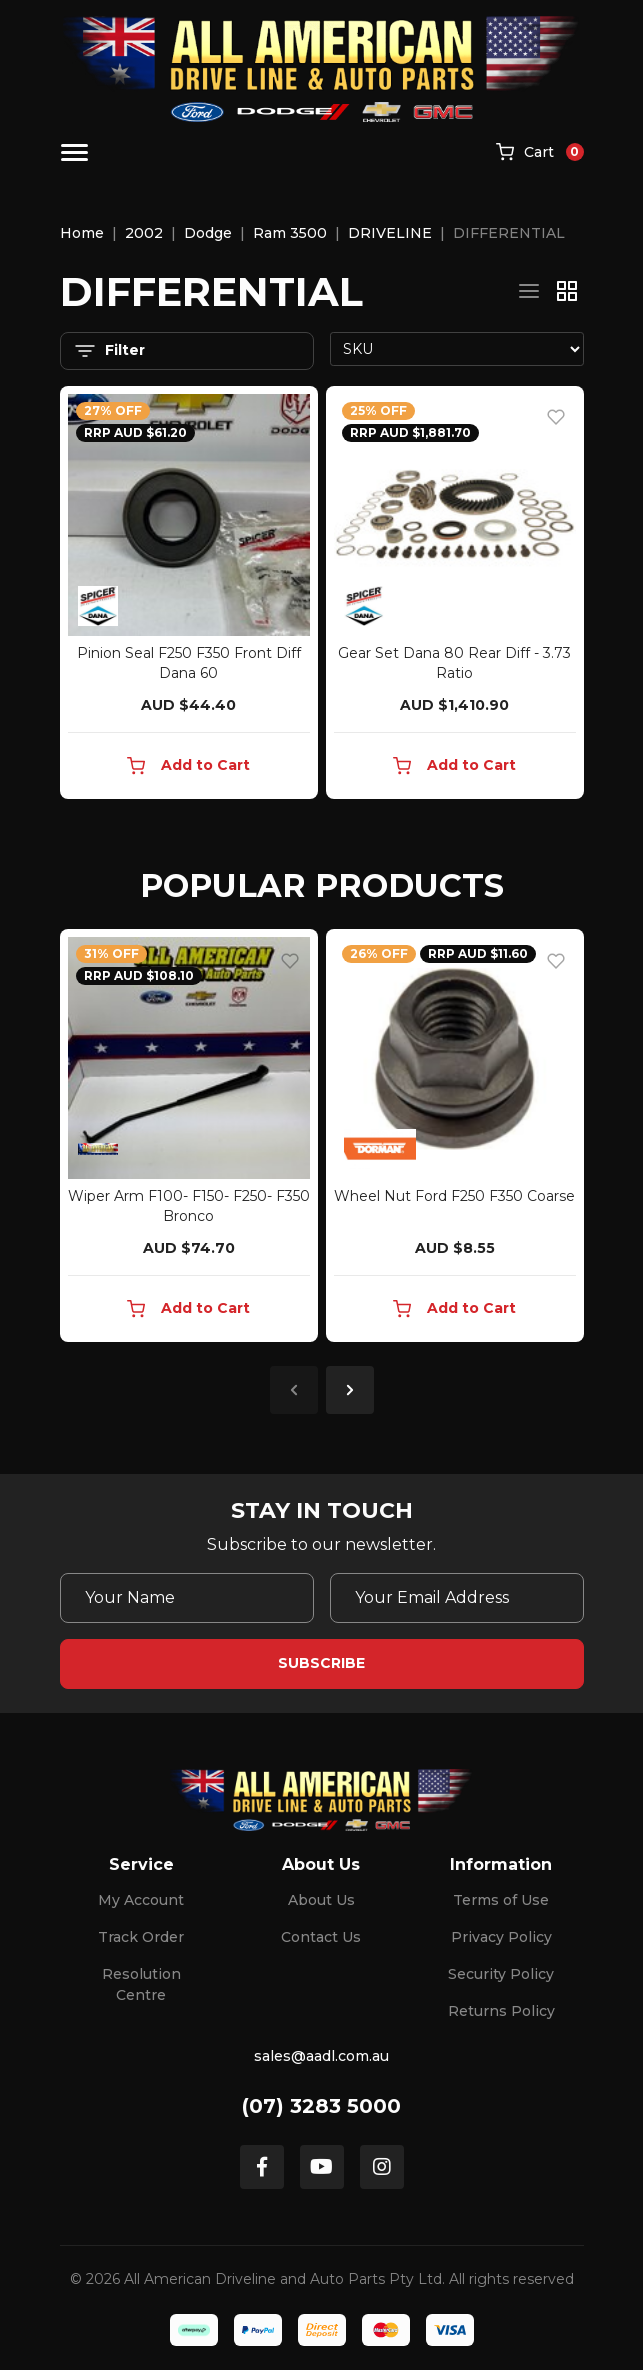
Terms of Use (501, 1900)
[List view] (529, 291)
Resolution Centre (141, 1984)
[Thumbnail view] (567, 291)
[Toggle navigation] (74, 152)
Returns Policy (501, 2011)
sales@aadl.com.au (321, 2056)
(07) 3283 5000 (321, 2106)
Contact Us (321, 1937)
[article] (189, 1139)
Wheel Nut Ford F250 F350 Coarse (454, 1196)
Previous (294, 1390)
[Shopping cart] (540, 153)
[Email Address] (457, 1598)
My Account (141, 1900)
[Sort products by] (457, 349)
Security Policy (501, 1974)
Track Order (141, 1937)
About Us (321, 1900)
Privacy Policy (501, 1937)
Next (350, 1390)
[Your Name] (187, 1598)
